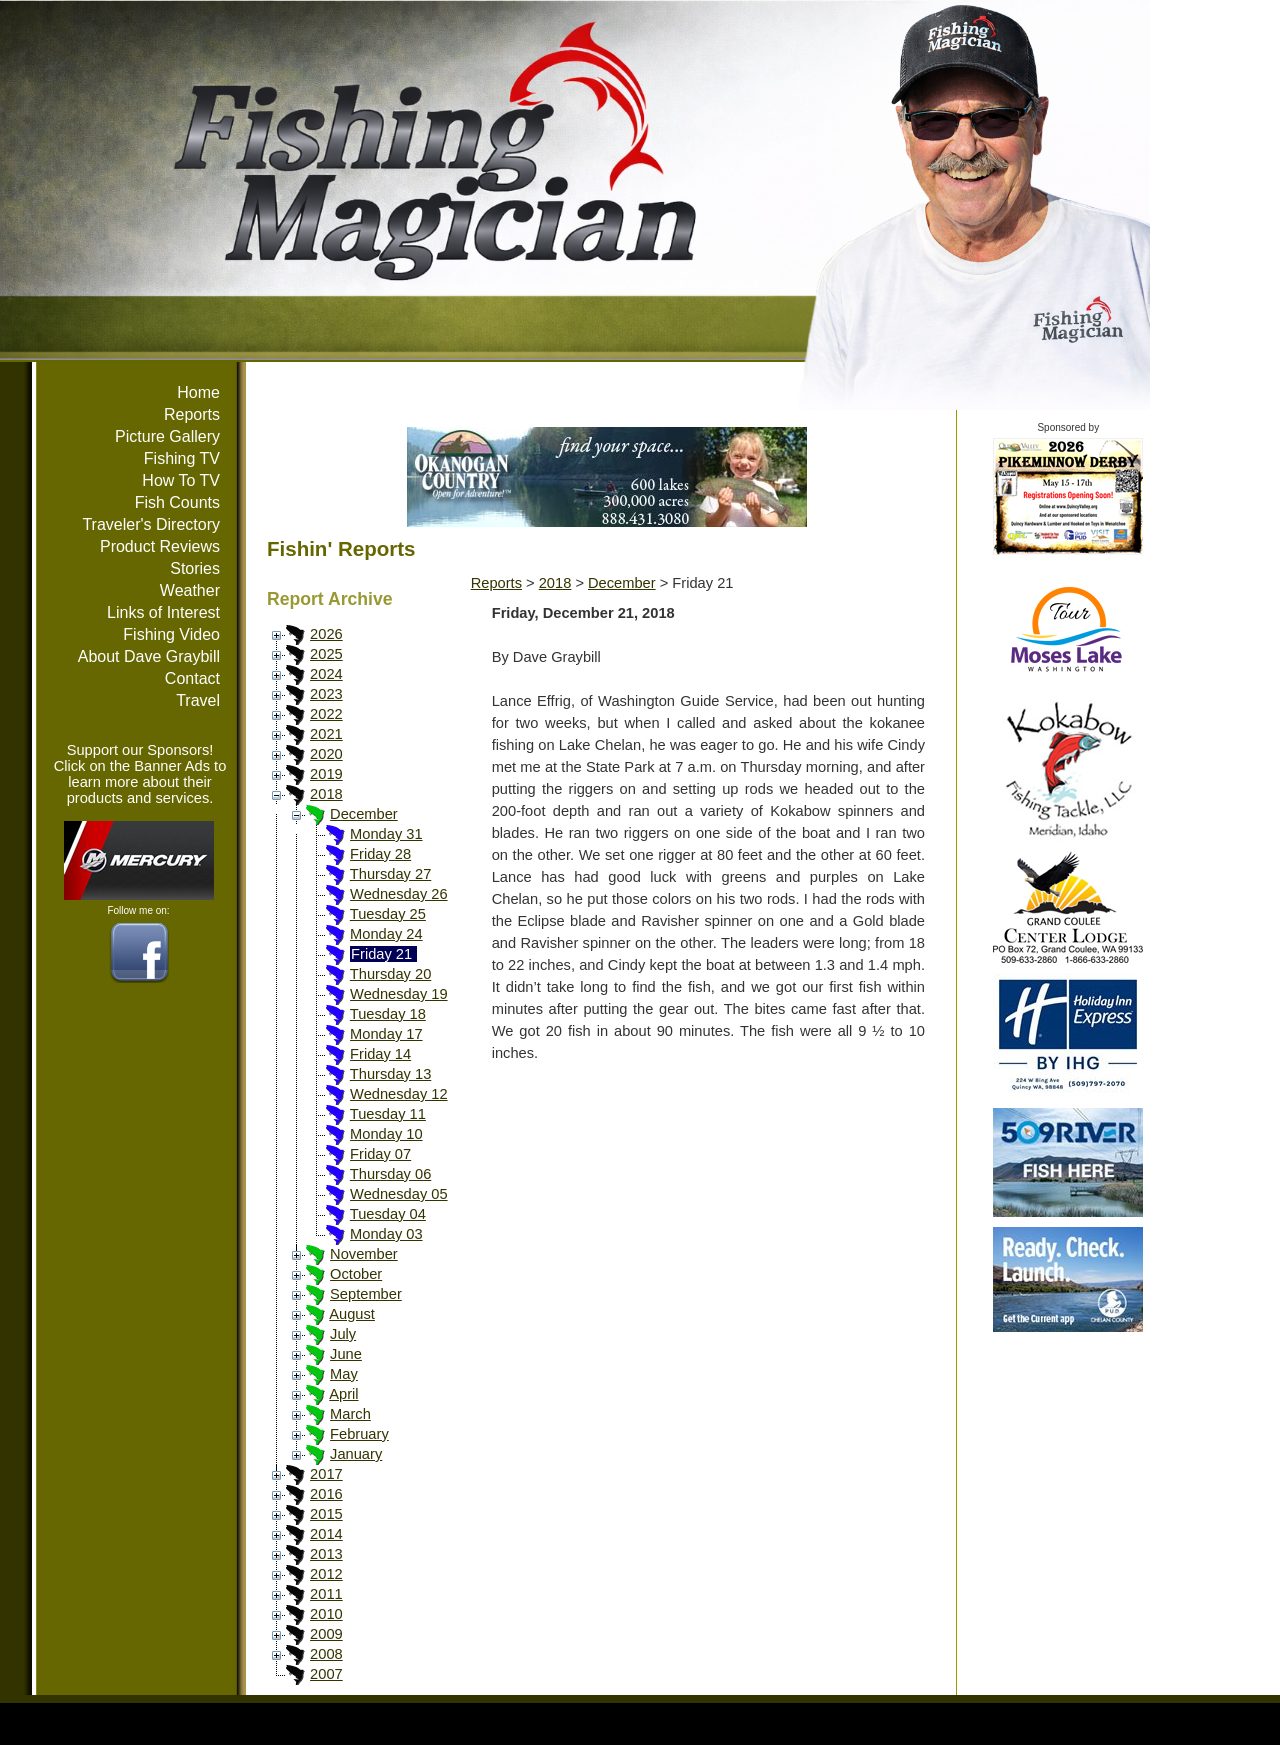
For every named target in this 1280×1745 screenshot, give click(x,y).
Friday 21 (381, 954)
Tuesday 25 (388, 914)
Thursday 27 (390, 874)
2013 (326, 1554)
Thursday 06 (390, 1174)
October (356, 1274)
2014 (326, 1534)
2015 (326, 1514)
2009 (326, 1634)
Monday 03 (386, 1234)
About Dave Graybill (149, 656)
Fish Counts (177, 502)
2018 (326, 794)
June (346, 1354)
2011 (326, 1594)
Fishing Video (171, 634)
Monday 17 (386, 1034)
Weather (190, 590)
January (356, 1454)
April (343, 1394)
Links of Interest (163, 612)
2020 (326, 754)
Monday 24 (386, 934)
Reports (192, 414)
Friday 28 (380, 854)
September (366, 1294)
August (352, 1314)
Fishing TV (182, 458)
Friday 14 (380, 1054)
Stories (195, 568)
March (350, 1414)
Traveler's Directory (151, 524)
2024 (326, 674)
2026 (326, 634)
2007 (326, 1674)
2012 (326, 1574)
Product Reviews (160, 546)
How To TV (181, 480)
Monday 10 (386, 1134)
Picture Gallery (167, 436)
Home (198, 392)
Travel (198, 700)
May (344, 1374)
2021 (326, 734)
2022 (326, 714)
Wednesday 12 (399, 1094)
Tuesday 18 (388, 1014)
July (343, 1334)
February (359, 1434)
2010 (326, 1614)
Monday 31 (386, 834)
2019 (326, 774)
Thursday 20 (390, 974)
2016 (326, 1494)
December (364, 814)
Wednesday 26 (399, 894)
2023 (326, 694)
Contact (192, 678)
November (364, 1254)
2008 (326, 1654)
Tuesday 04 (388, 1214)
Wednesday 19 (399, 994)
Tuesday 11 (388, 1114)
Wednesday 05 (399, 1194)
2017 (326, 1474)
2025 (326, 654)
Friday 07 (380, 1154)
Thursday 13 (390, 1074)
